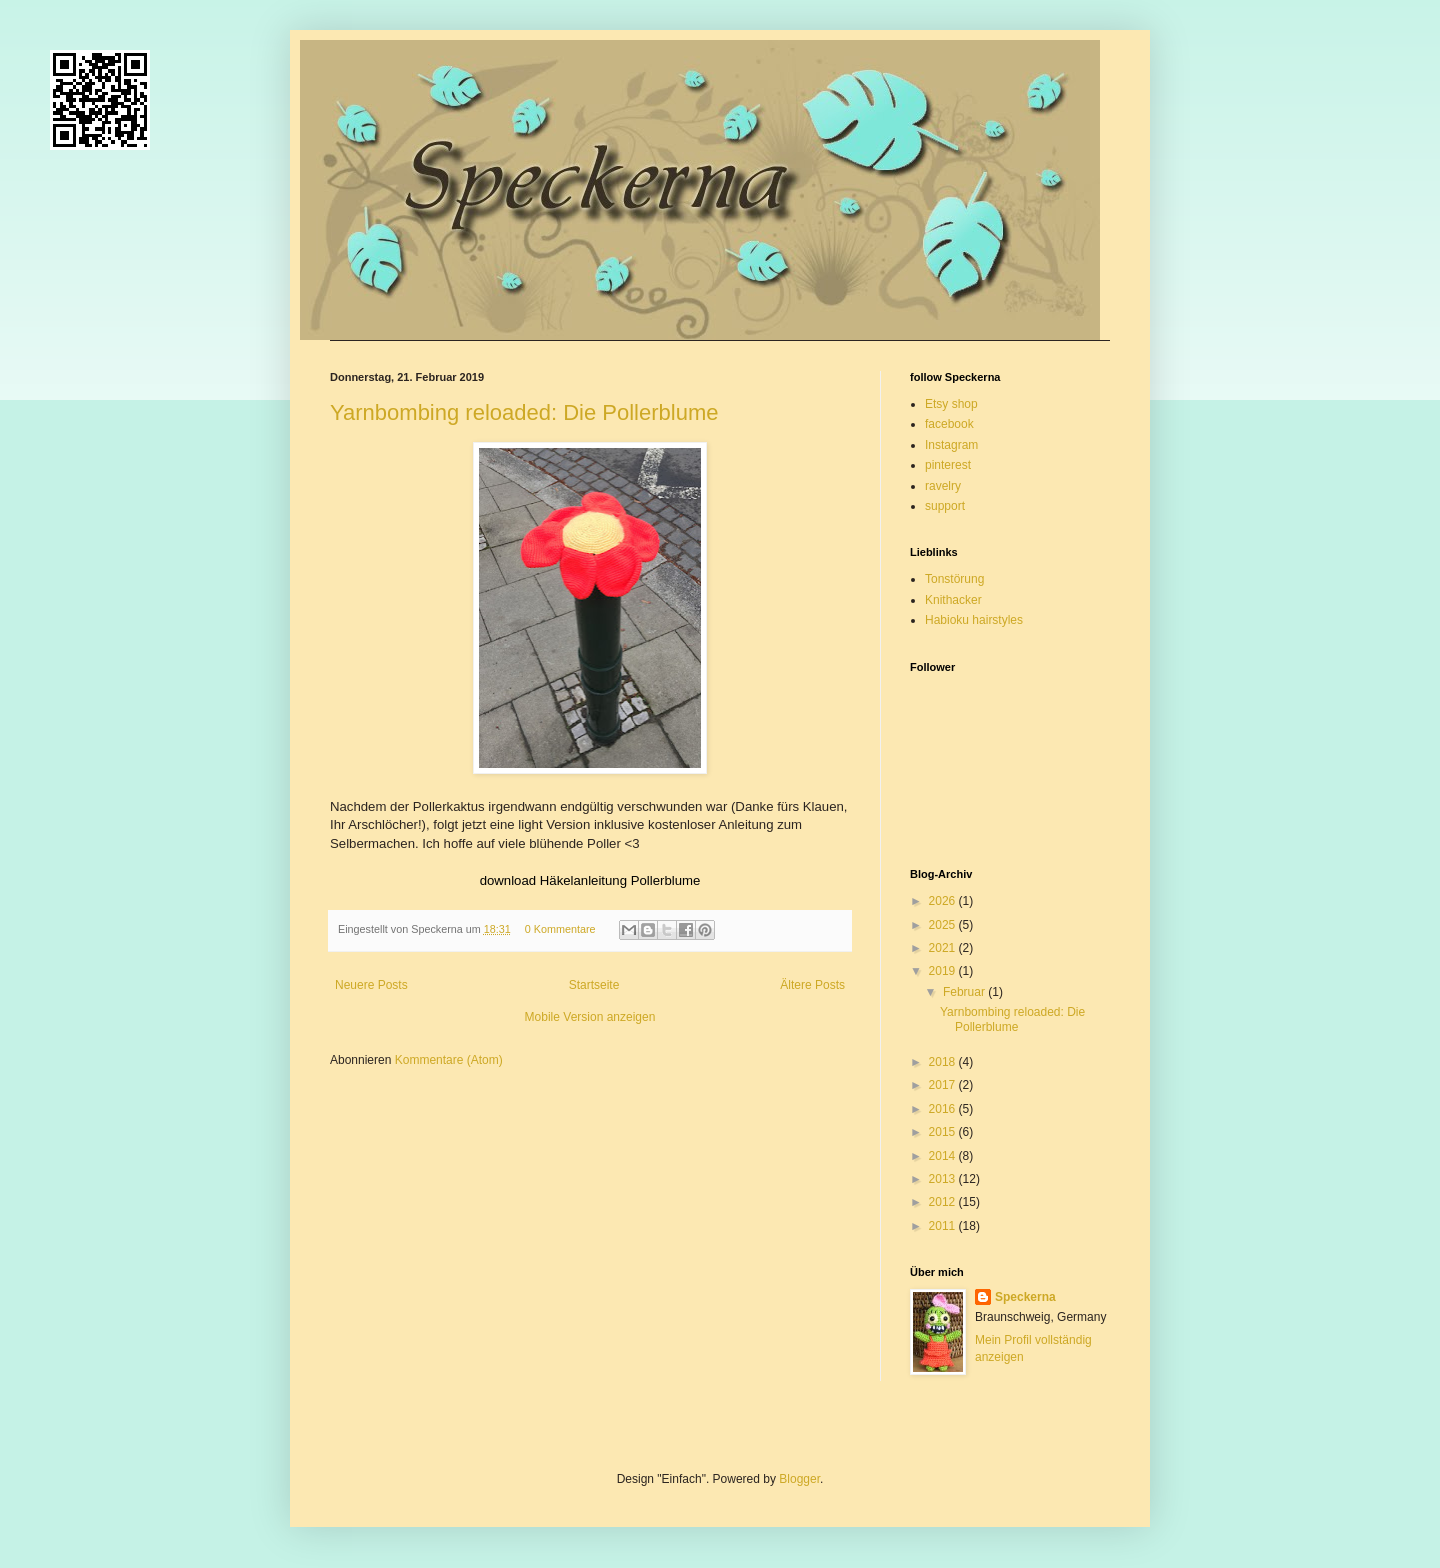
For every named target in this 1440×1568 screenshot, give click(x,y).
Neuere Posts (371, 985)
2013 (944, 1179)
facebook (949, 424)
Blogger (799, 1479)
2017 (944, 1085)
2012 (944, 1202)
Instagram (951, 445)
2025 (944, 925)
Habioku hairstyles (974, 620)
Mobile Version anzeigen (590, 1017)
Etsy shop (951, 404)
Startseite (594, 985)
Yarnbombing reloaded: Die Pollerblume (524, 412)
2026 (944, 901)
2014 (944, 1156)
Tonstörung (954, 579)
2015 (944, 1132)
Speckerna (1025, 1297)
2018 (944, 1062)
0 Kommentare (560, 929)
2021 (944, 948)
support (945, 506)
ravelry (943, 486)
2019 (944, 971)
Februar (965, 992)
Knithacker (953, 600)
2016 (944, 1109)
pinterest (948, 465)
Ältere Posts (812, 985)
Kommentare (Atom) (449, 1060)
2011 (944, 1226)
